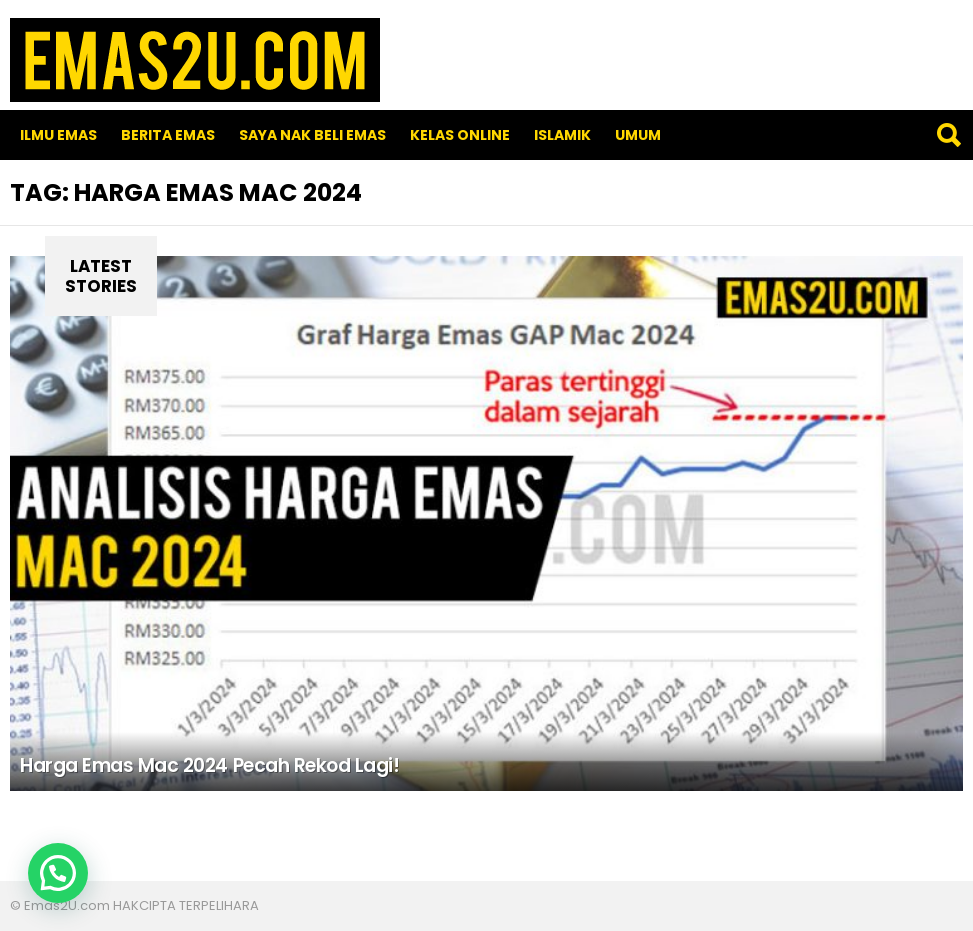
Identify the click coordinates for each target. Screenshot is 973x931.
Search (948, 135)
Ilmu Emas (58, 135)
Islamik (562, 135)
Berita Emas (168, 135)
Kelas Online (460, 135)
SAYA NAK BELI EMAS (312, 135)
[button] (58, 873)
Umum (638, 135)
